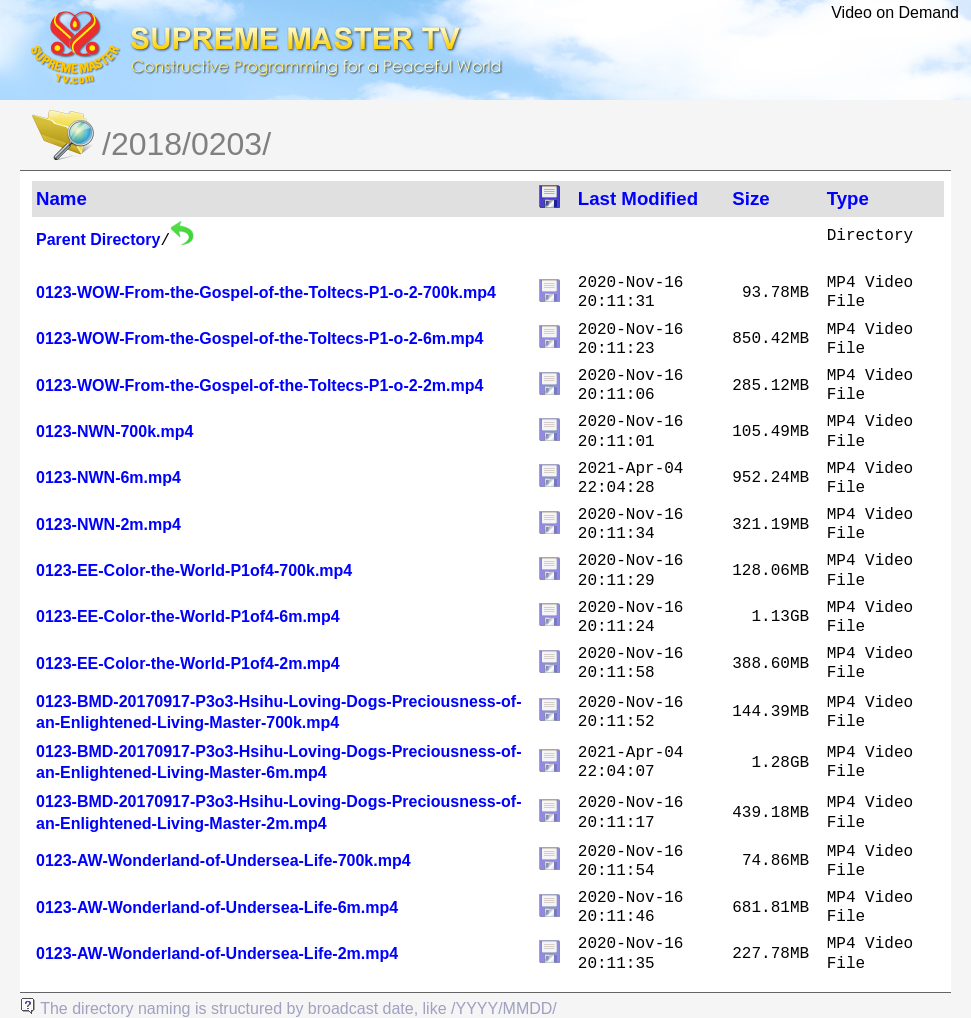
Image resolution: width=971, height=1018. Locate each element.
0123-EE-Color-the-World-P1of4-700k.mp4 (194, 570)
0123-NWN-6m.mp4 (108, 477)
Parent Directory (98, 239)
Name (61, 198)
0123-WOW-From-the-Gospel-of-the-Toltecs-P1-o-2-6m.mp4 (259, 338)
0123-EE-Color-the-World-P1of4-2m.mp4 (188, 663)
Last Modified (638, 198)
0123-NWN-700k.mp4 (114, 431)
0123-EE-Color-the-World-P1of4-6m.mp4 (188, 616)
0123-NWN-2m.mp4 (108, 524)
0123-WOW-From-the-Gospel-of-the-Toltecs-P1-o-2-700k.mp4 (266, 292)
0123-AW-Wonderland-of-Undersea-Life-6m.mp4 (217, 907)
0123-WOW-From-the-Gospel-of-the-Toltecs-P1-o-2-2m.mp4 (259, 385)
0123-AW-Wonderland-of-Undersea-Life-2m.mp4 (217, 953)
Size (750, 198)
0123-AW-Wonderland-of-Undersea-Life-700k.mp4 (223, 860)
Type (848, 198)
